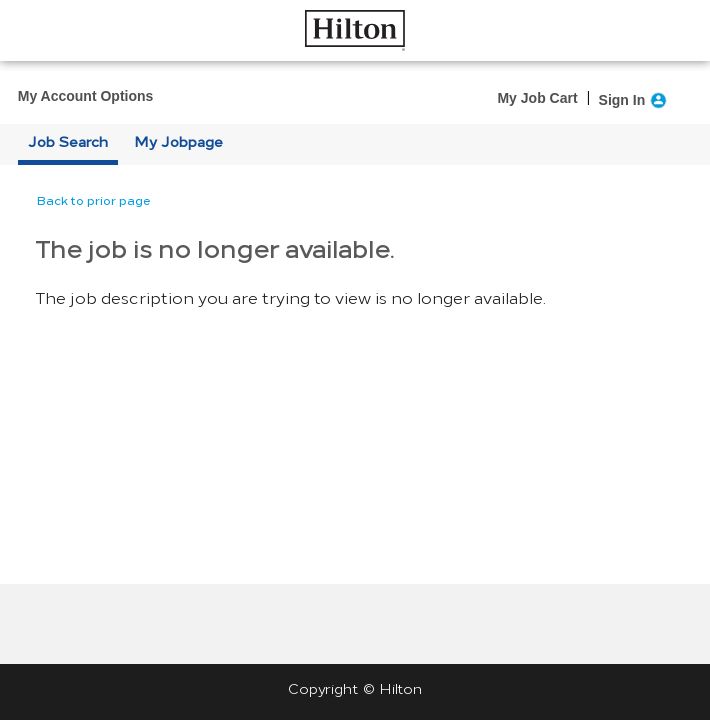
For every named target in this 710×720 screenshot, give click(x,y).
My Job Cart (537, 98)
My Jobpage (178, 142)
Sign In (622, 100)
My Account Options (86, 96)
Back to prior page (94, 201)
